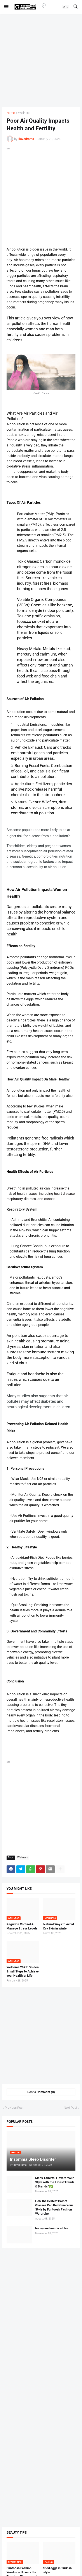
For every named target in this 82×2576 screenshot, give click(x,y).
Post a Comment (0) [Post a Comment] (41, 2092)
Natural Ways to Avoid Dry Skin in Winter (58, 1926)
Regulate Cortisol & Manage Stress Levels (22, 1926)
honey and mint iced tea (51, 2228)
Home (11, 113)
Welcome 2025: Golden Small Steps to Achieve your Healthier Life (23, 1971)
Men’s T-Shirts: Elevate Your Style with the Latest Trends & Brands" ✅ (54, 2182)
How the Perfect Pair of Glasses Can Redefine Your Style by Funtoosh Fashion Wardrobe (54, 2207)
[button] (6, 7)
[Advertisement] (41, 60)
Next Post (70, 2107)
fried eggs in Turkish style (57, 2570)
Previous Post (14, 2107)
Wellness (24, 113)
